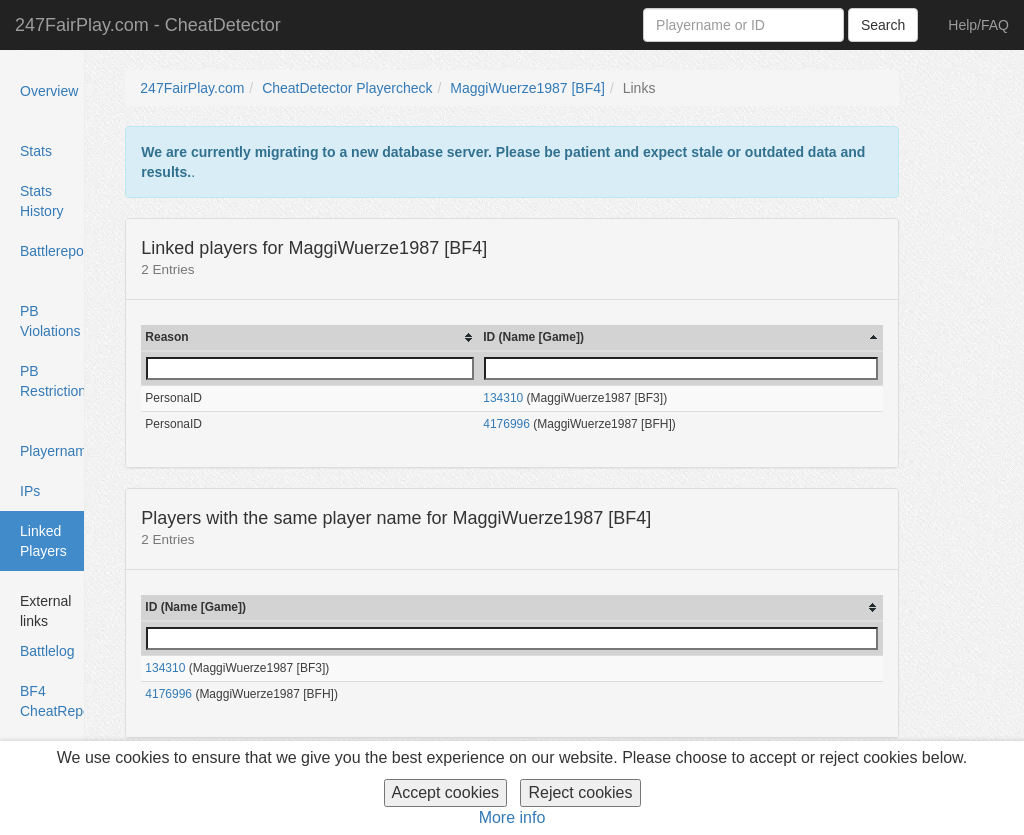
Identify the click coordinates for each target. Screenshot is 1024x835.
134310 (503, 398)
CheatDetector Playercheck (347, 88)
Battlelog (47, 651)
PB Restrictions (52, 381)
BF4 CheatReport (52, 701)
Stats (36, 151)
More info (512, 817)
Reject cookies (580, 792)
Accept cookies (446, 792)
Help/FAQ (978, 25)
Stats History (42, 201)
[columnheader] (310, 338)
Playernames (52, 451)
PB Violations (50, 321)
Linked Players (45, 547)
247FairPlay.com (192, 88)
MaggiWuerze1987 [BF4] (527, 88)
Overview (49, 91)
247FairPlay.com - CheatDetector (148, 25)
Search (883, 25)
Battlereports (52, 251)
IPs (30, 491)
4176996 (506, 424)
